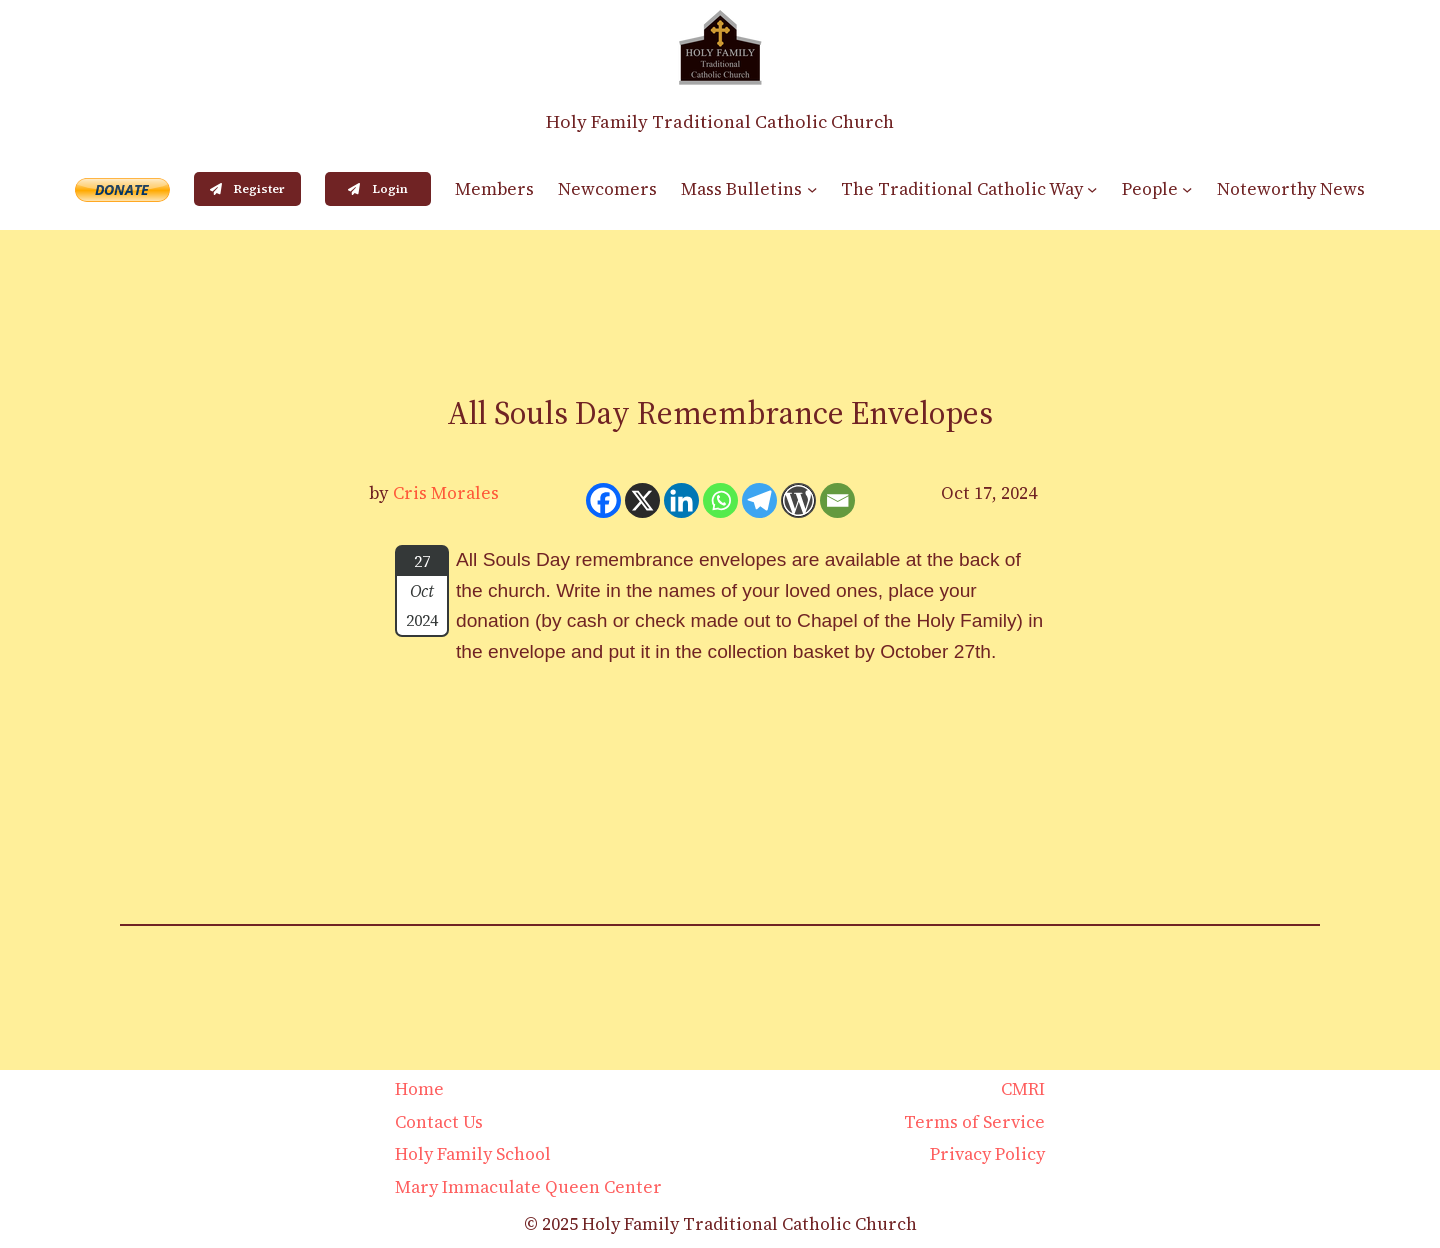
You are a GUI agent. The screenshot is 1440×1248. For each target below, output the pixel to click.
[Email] (837, 500)
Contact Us (439, 1122)
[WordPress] (798, 500)
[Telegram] (759, 500)
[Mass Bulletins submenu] (812, 189)
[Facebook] (603, 500)
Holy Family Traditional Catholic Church (720, 121)
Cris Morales (446, 493)
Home (419, 1089)
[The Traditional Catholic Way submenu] (1092, 189)
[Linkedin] (681, 500)
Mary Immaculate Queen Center (528, 1187)
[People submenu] (1187, 189)
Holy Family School (473, 1154)
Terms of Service (974, 1122)
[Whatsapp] (720, 500)
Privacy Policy (987, 1154)
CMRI (1023, 1089)
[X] (642, 500)
